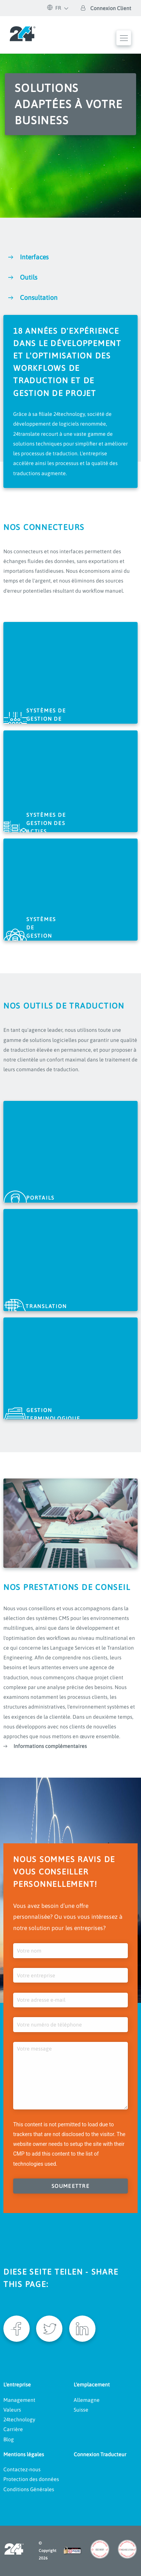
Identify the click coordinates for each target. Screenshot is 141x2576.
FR (54, 8)
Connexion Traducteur (100, 2454)
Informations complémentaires (50, 1746)
